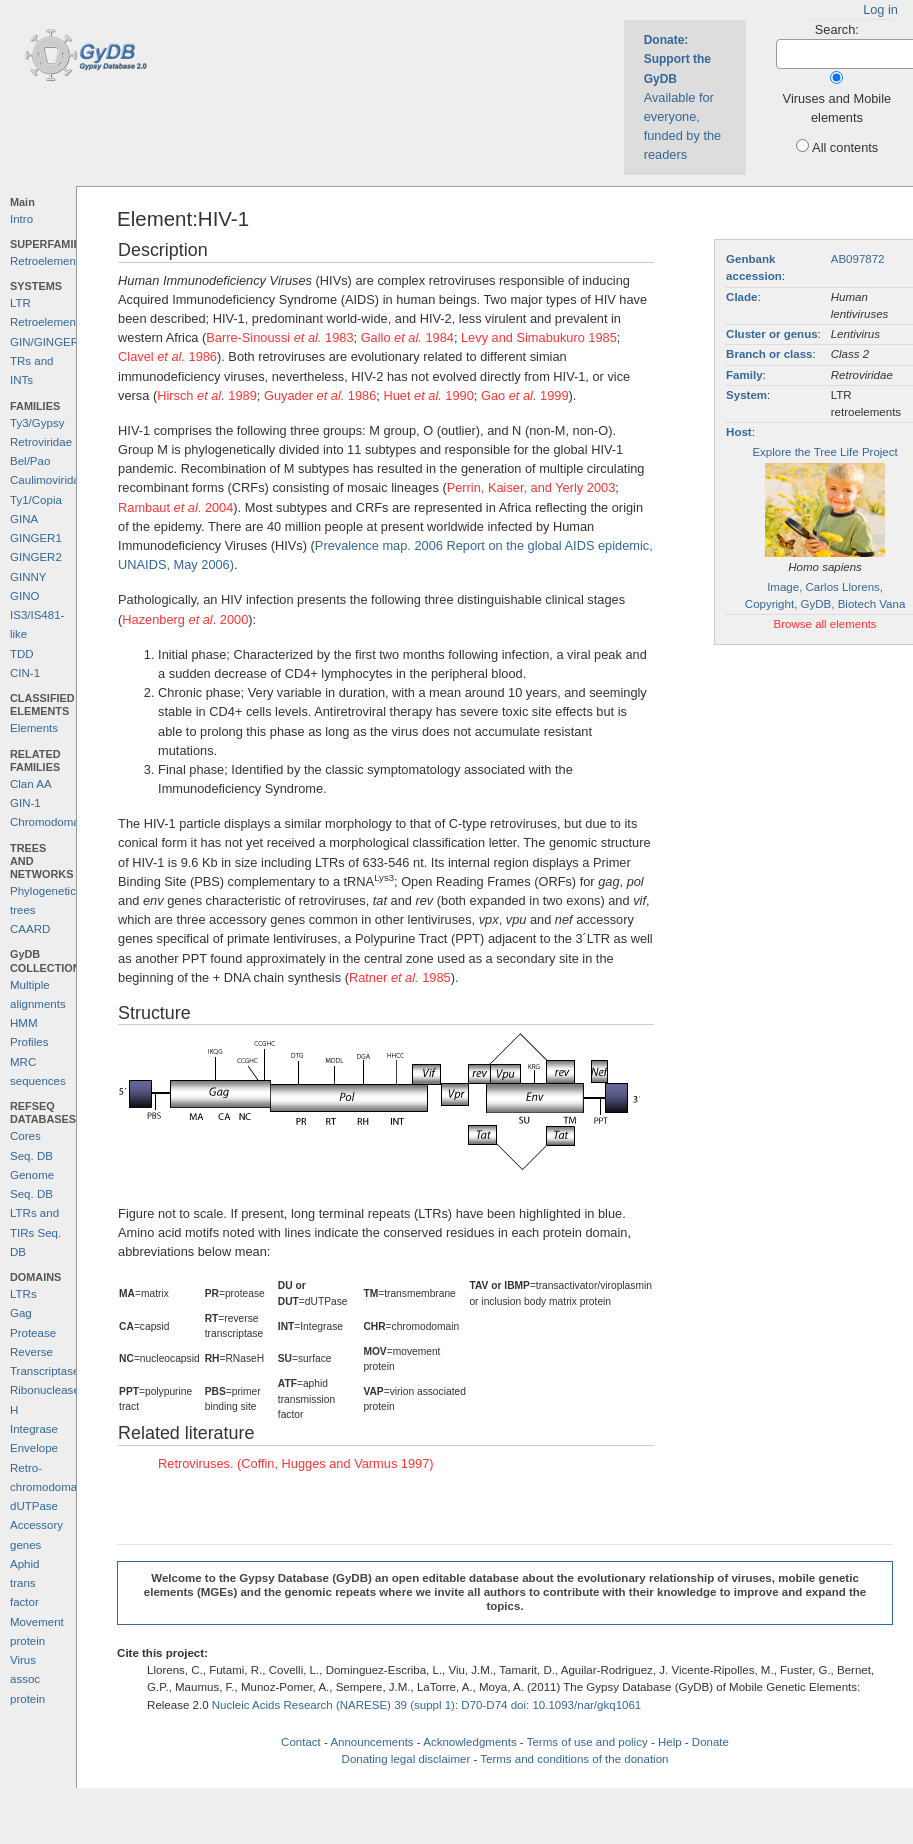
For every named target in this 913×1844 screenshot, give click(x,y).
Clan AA (31, 784)
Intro (21, 219)
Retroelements (47, 261)
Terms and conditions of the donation (574, 1759)
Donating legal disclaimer (406, 1759)
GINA (24, 519)
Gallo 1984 (407, 337)
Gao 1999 (525, 395)
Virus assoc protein (27, 1679)
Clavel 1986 (167, 356)
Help (670, 1742)
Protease (33, 1333)
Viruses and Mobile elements (837, 108)
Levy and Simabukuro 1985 (539, 337)
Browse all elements (825, 624)
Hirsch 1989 (207, 395)
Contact (301, 1742)
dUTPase (34, 1506)
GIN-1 (25, 803)
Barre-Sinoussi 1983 (279, 337)
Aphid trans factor (24, 1583)
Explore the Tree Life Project (824, 452)
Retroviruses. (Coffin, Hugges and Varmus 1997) (296, 1463)
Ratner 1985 (400, 977)
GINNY (28, 577)
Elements (34, 728)
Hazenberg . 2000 (185, 619)
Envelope (34, 1448)
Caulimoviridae (48, 480)
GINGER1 (36, 538)
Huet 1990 (428, 395)
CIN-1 (25, 673)
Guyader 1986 (320, 395)
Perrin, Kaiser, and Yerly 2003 (531, 487)
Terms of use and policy (587, 1742)
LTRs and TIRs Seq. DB (35, 1232)
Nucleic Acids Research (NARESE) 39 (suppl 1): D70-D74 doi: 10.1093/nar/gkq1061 (427, 1705)
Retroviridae (41, 442)
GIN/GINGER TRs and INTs (44, 361)
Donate (710, 1742)
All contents (845, 147)
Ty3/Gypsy (37, 423)
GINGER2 (36, 557)
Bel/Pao (30, 461)
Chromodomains (52, 822)
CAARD (30, 929)
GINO (24, 596)
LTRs (23, 1294)
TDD (22, 654)
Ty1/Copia (36, 500)
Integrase (34, 1429)
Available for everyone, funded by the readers (683, 97)
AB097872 (858, 259)
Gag (21, 1313)
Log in (880, 9)
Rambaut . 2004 (175, 507)
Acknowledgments (469, 1742)
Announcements (371, 1742)
